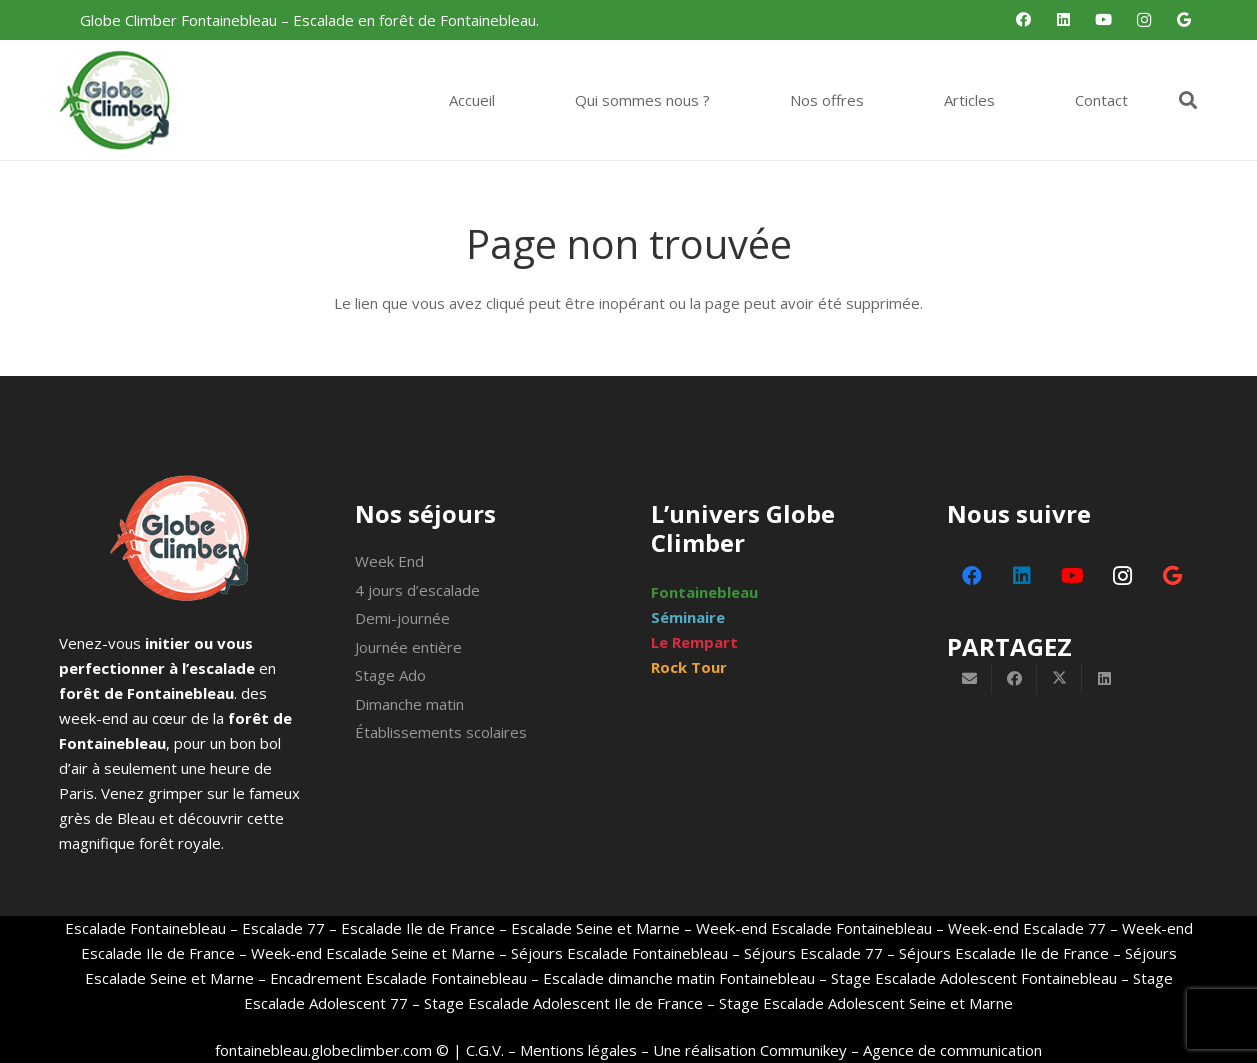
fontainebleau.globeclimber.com (323, 1050)
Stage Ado (390, 675)
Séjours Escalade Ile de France (1004, 953)
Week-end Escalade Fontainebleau (814, 928)
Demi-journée (402, 618)
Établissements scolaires (441, 732)
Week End (389, 561)
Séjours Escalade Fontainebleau (619, 953)
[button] (1188, 100)
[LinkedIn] (1064, 20)
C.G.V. (485, 1050)
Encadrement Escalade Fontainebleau (398, 978)
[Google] (1184, 20)
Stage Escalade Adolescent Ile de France (563, 1003)
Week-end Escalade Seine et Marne (373, 953)
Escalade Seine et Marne (595, 928)
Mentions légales (578, 1050)
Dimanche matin (409, 704)
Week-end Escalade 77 (1027, 928)
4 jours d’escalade (417, 590)
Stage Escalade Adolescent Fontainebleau (974, 978)
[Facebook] (1024, 20)
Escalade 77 (283, 928)
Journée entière (408, 647)
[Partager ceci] (1014, 679)
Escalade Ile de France (418, 928)
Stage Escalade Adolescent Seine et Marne (866, 1003)
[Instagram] (1144, 20)
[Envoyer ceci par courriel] (969, 679)
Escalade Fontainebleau (145, 928)
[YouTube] (1104, 20)
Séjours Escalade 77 (813, 953)
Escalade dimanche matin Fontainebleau (679, 978)
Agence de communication (952, 1050)
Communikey (803, 1050)
